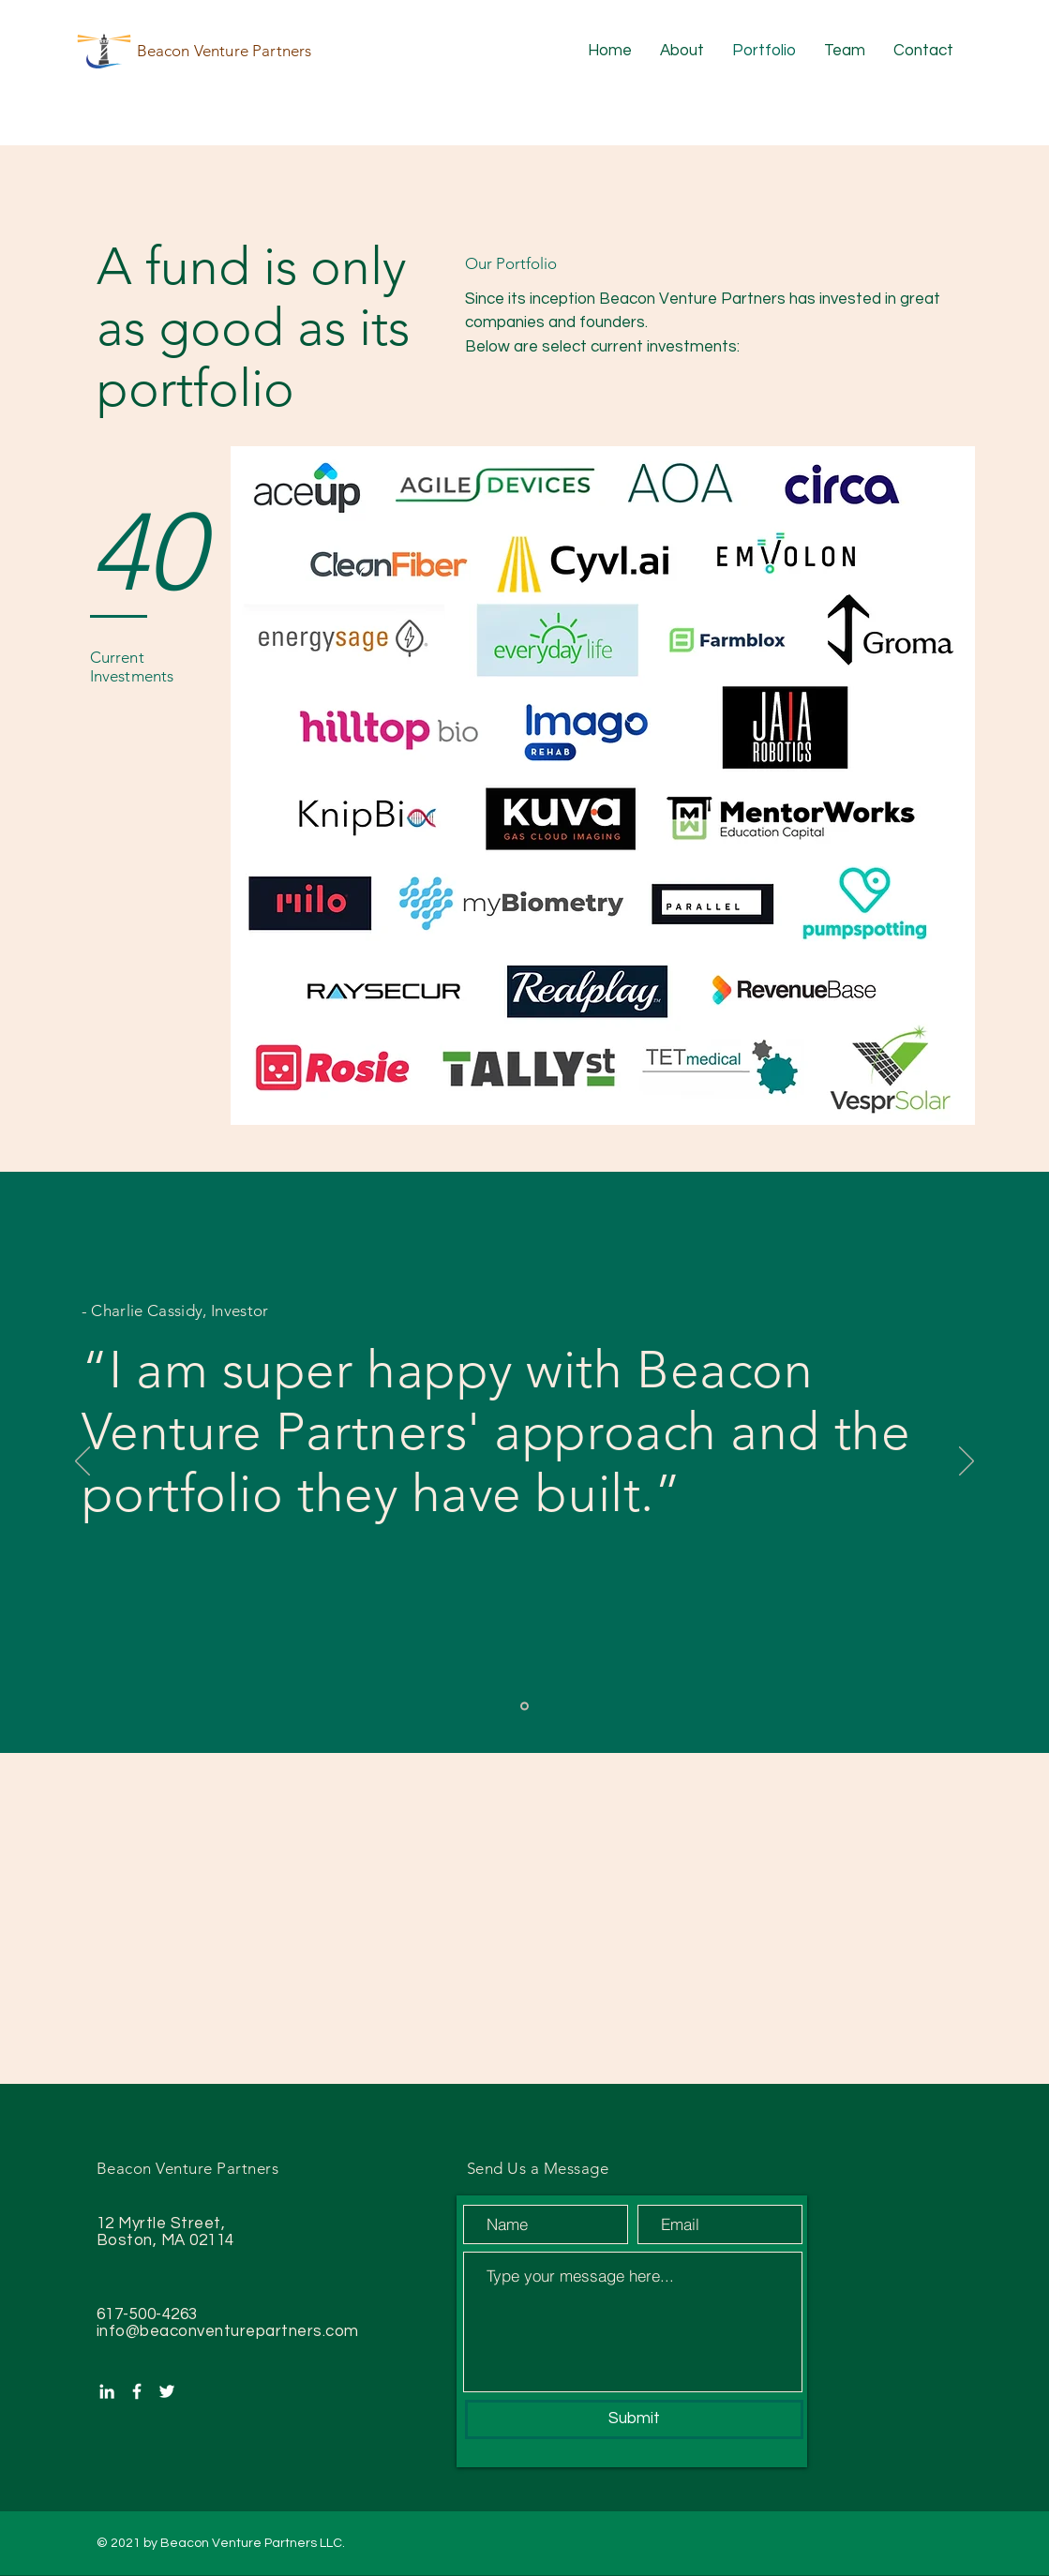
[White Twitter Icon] (167, 2391)
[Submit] (634, 2419)
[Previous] (82, 1462)
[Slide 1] (524, 1706)
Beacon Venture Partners (224, 50)
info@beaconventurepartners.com (228, 2331)
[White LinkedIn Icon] (107, 2391)
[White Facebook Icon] (137, 2391)
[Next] (966, 1462)
